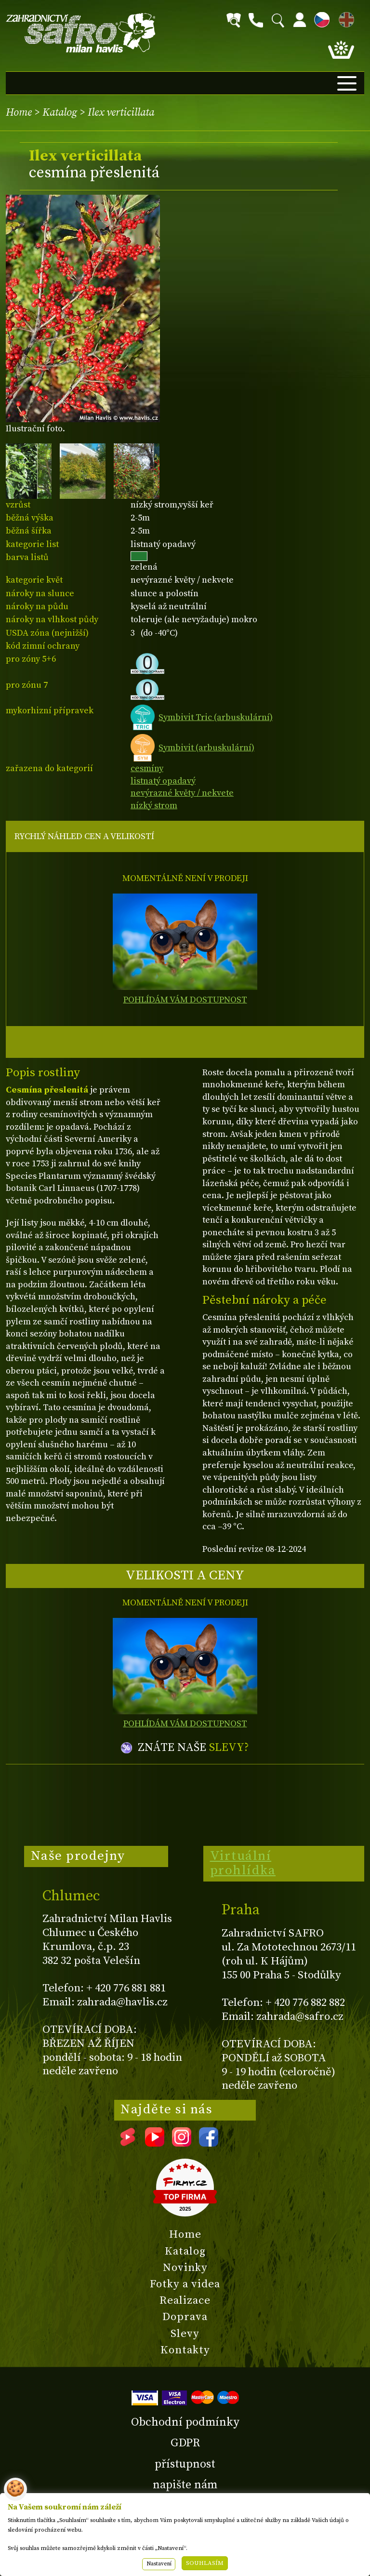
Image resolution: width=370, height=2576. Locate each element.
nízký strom (154, 805)
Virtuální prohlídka (243, 1863)
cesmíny (147, 768)
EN (344, 18)
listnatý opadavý (163, 781)
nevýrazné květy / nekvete (182, 793)
